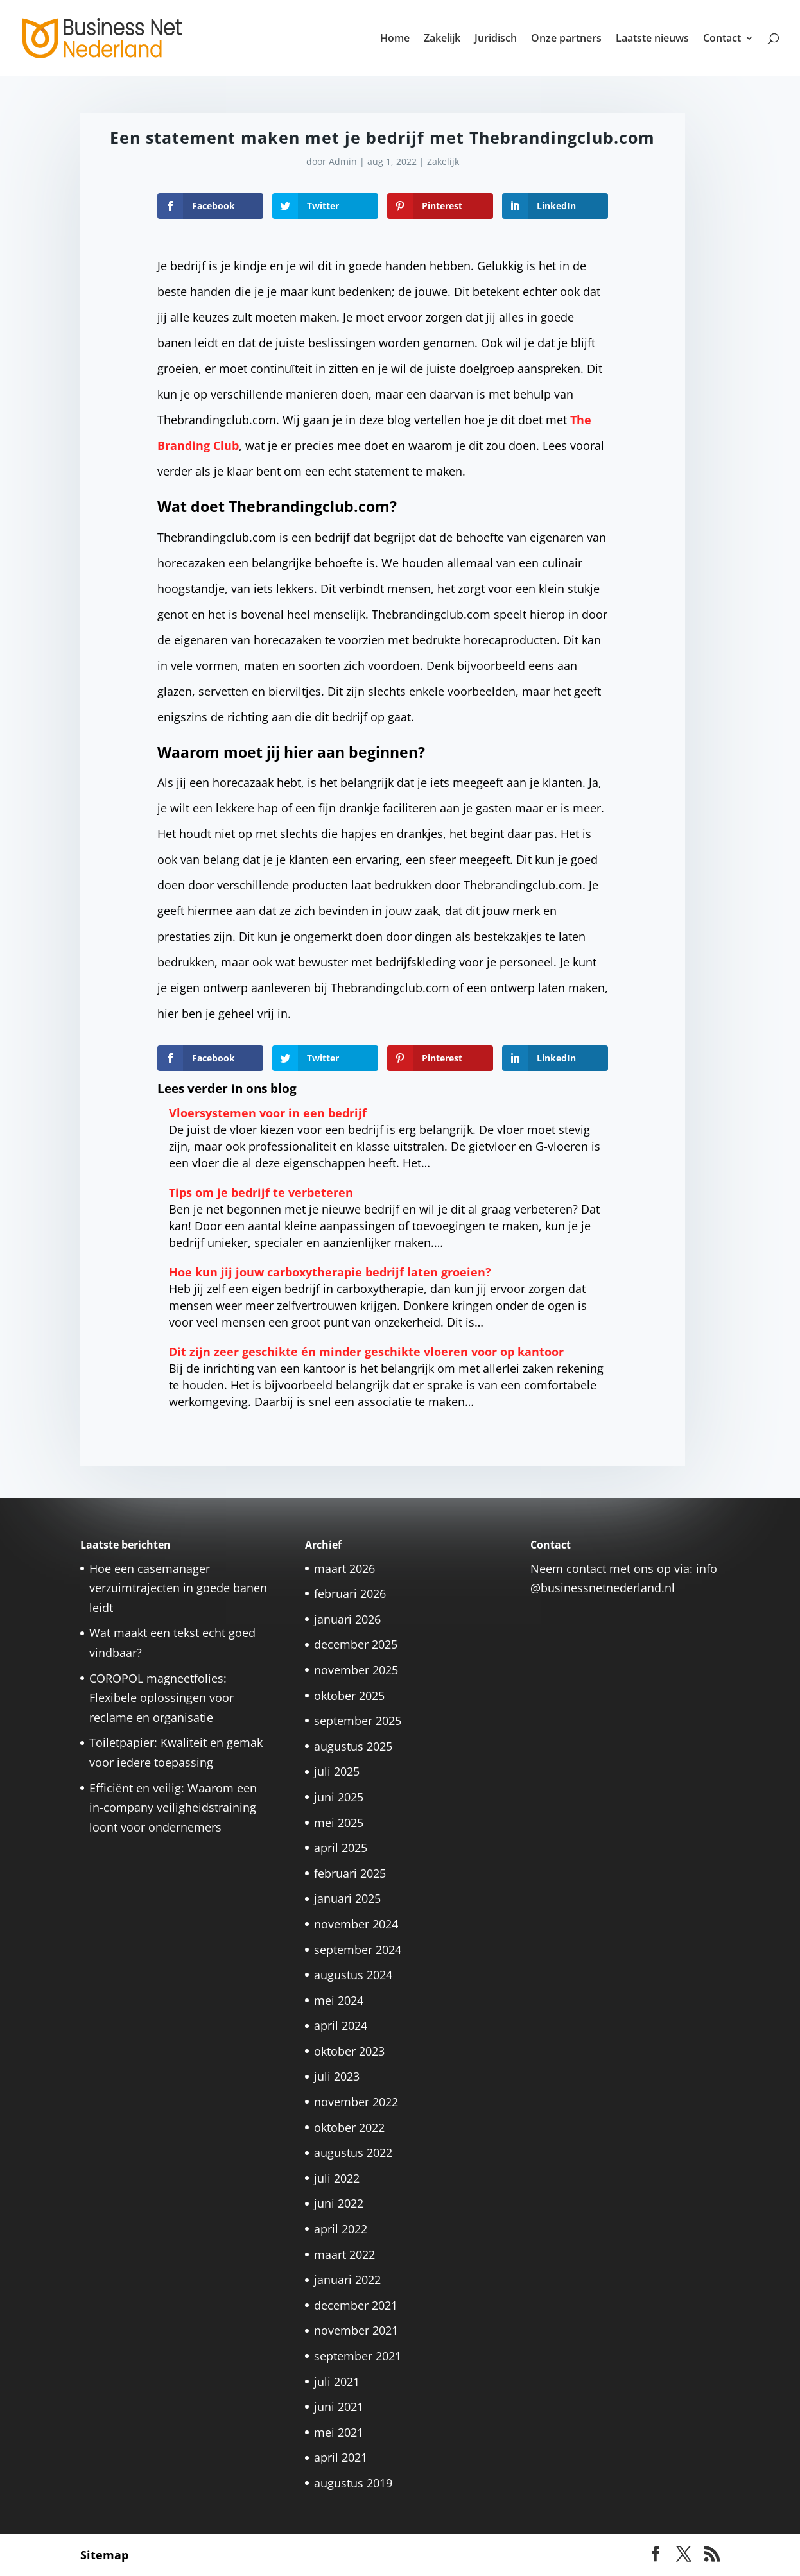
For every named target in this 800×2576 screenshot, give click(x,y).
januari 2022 (347, 2279)
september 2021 (357, 2356)
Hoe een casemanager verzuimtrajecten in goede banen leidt (178, 1588)
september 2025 (357, 1720)
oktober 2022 (349, 2127)
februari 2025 (350, 1873)
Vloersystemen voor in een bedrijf (268, 1113)
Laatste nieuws (652, 39)
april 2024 (340, 2025)
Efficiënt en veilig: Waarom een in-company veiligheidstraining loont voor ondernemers (173, 1807)
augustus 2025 (353, 1746)
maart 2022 (344, 2254)
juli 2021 (337, 2381)
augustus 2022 (353, 2152)
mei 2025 (338, 1822)
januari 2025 (347, 1898)
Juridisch (495, 39)
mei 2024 (338, 2000)
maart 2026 (344, 1568)
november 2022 (356, 2101)
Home (395, 39)
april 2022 (340, 2229)
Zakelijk (442, 39)
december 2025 (355, 1644)
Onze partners (566, 39)
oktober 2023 (349, 2051)
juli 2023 (337, 2076)
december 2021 (355, 2305)
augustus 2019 (353, 2483)
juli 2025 (337, 1771)
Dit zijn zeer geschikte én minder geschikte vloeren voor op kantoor (366, 1351)
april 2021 (340, 2457)
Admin (343, 161)
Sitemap (104, 2555)
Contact (722, 39)
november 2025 (356, 1670)
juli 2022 (337, 2178)
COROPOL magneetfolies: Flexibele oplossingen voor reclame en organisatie (161, 1697)
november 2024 (356, 1924)
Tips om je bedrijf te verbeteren (261, 1192)
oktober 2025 (349, 1695)
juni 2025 (338, 1797)
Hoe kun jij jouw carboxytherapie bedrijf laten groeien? (330, 1272)
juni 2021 (338, 2406)
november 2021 (356, 2330)
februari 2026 (350, 1593)
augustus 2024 (353, 1974)
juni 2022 (338, 2203)
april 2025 (340, 1847)
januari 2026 (347, 1619)
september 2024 (357, 1949)
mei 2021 (338, 2432)
